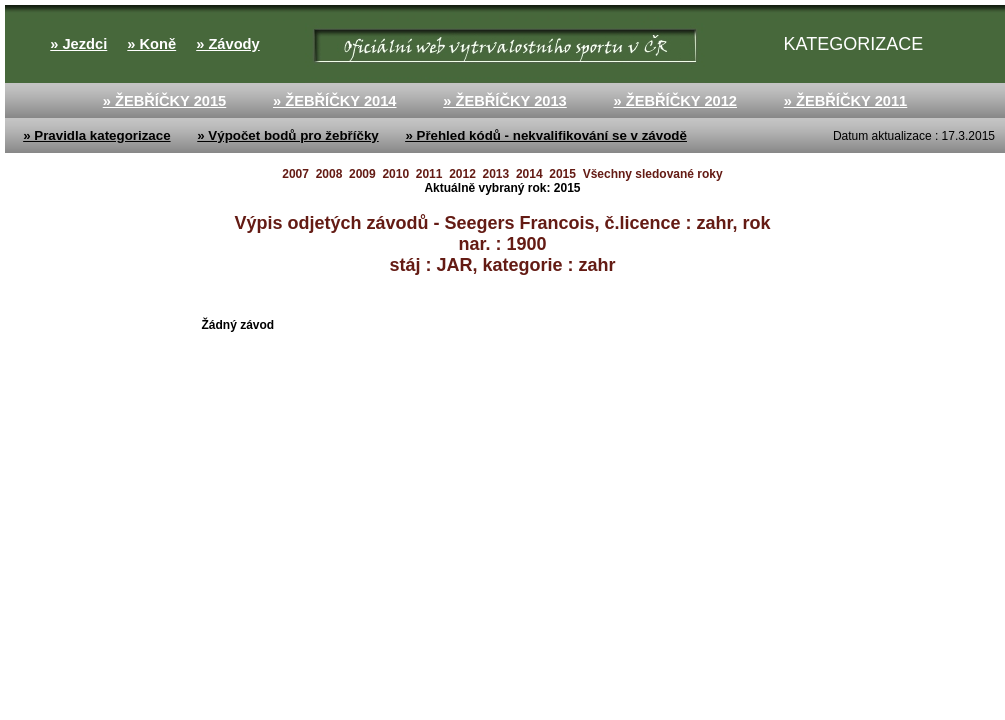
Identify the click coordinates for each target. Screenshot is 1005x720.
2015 (562, 174)
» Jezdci (78, 44)
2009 (362, 174)
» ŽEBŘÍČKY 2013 (505, 101)
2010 (395, 174)
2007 (295, 174)
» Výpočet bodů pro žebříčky (287, 135)
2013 (496, 174)
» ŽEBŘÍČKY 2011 (846, 101)
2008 (329, 174)
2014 (529, 174)
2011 (429, 174)
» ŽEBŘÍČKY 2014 (335, 101)
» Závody (228, 44)
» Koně (151, 44)
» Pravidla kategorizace (96, 135)
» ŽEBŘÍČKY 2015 (165, 101)
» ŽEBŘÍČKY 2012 (675, 101)
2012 (462, 174)
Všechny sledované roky (653, 174)
